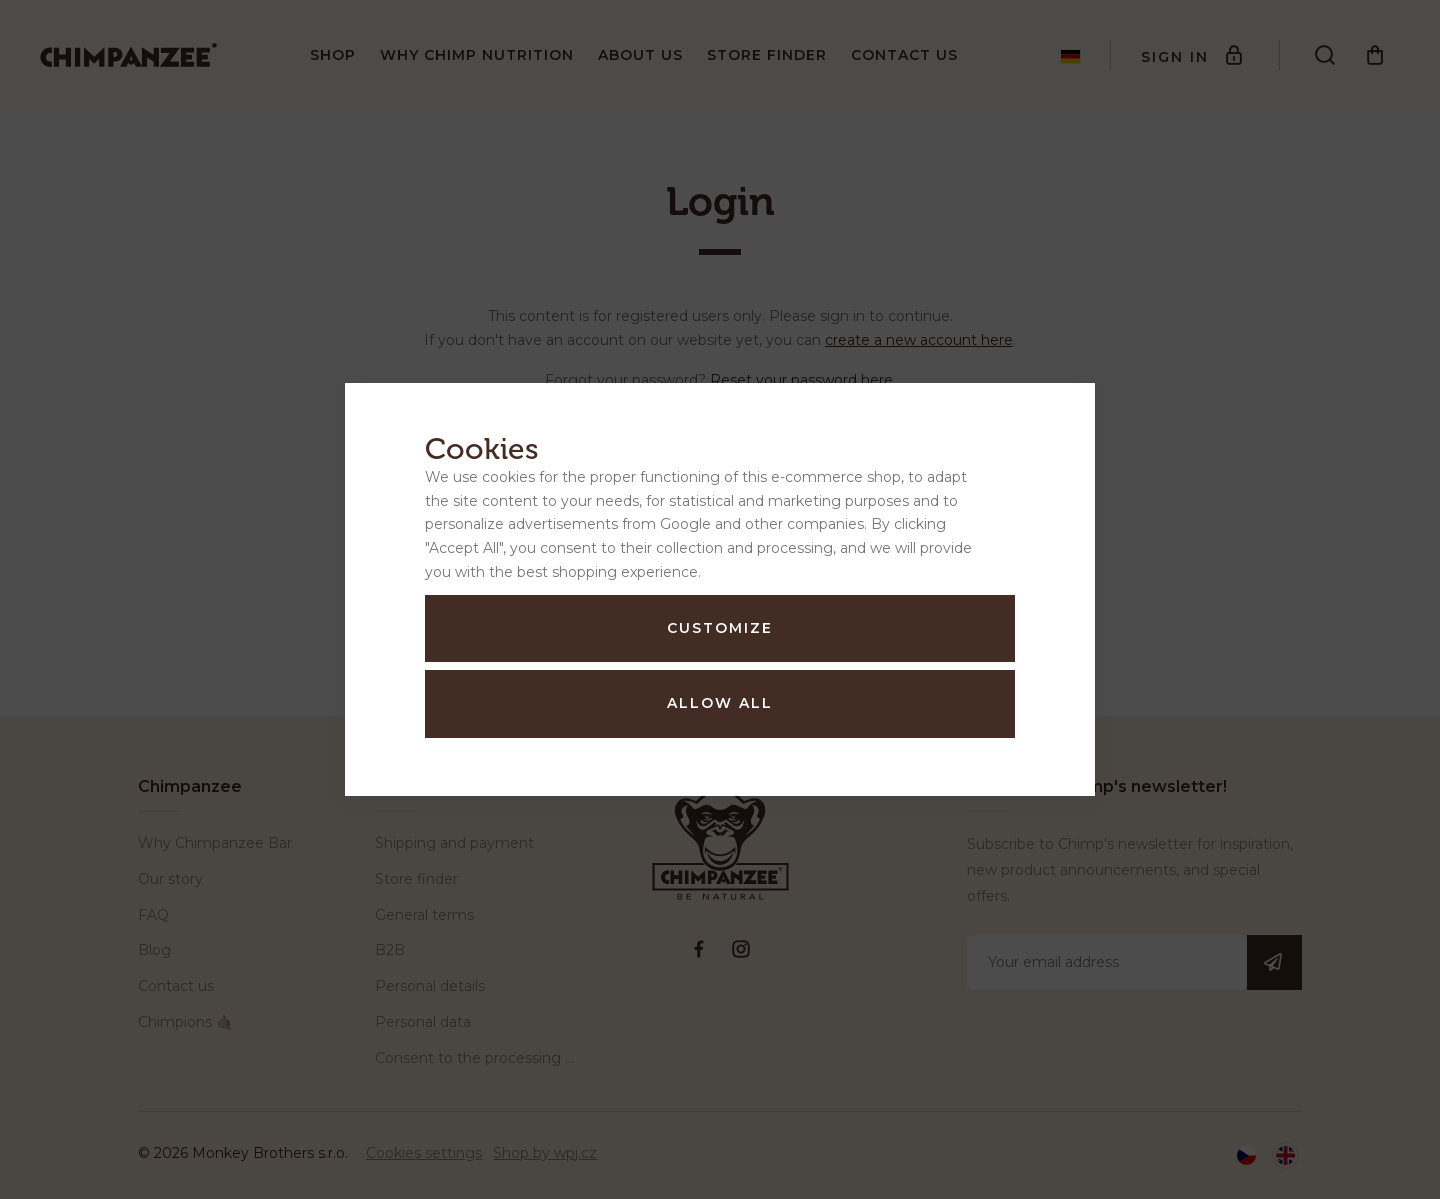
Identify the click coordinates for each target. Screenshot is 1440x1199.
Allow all (720, 703)
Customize (720, 628)
